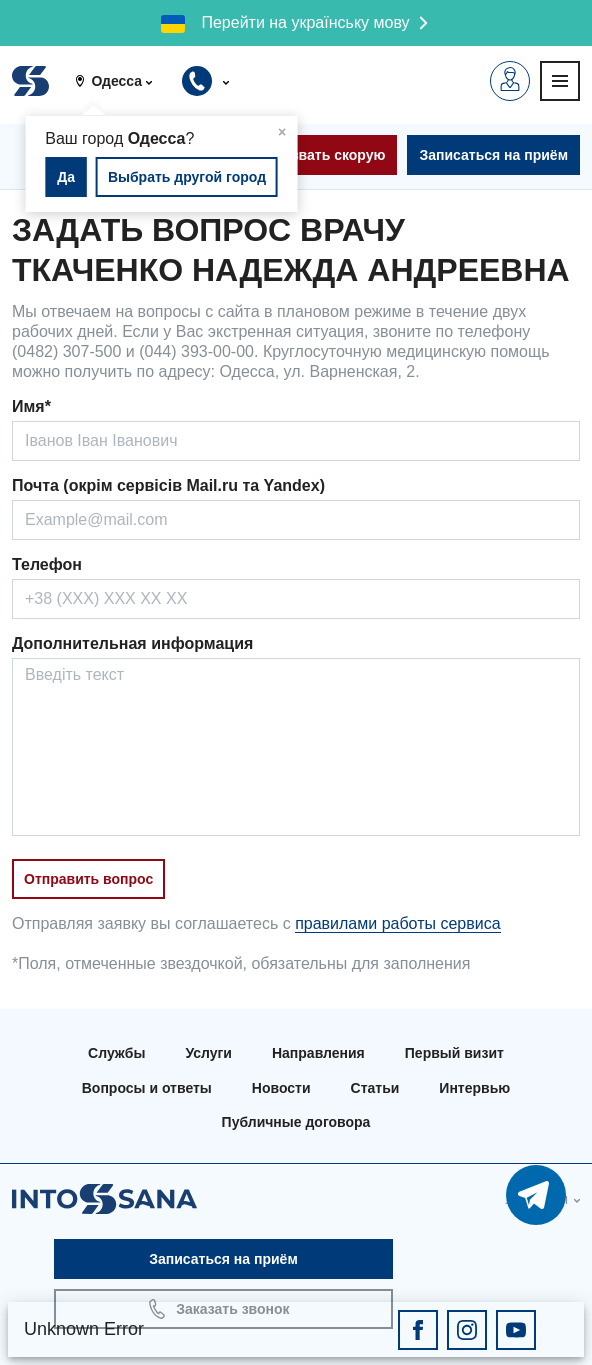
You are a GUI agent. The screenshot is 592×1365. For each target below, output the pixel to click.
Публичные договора (296, 1122)
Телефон (47, 564)
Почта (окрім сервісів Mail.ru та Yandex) (168, 485)
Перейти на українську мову (305, 22)
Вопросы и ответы (147, 1088)
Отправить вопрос (88, 879)
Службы (116, 1053)
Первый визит (454, 1053)
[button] (121, 81)
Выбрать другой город (187, 177)
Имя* (31, 406)
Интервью (474, 1088)
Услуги (208, 1053)
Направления (318, 1053)
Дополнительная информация (132, 643)
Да (66, 177)
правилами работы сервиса (397, 923)
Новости (281, 1088)
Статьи (375, 1088)
